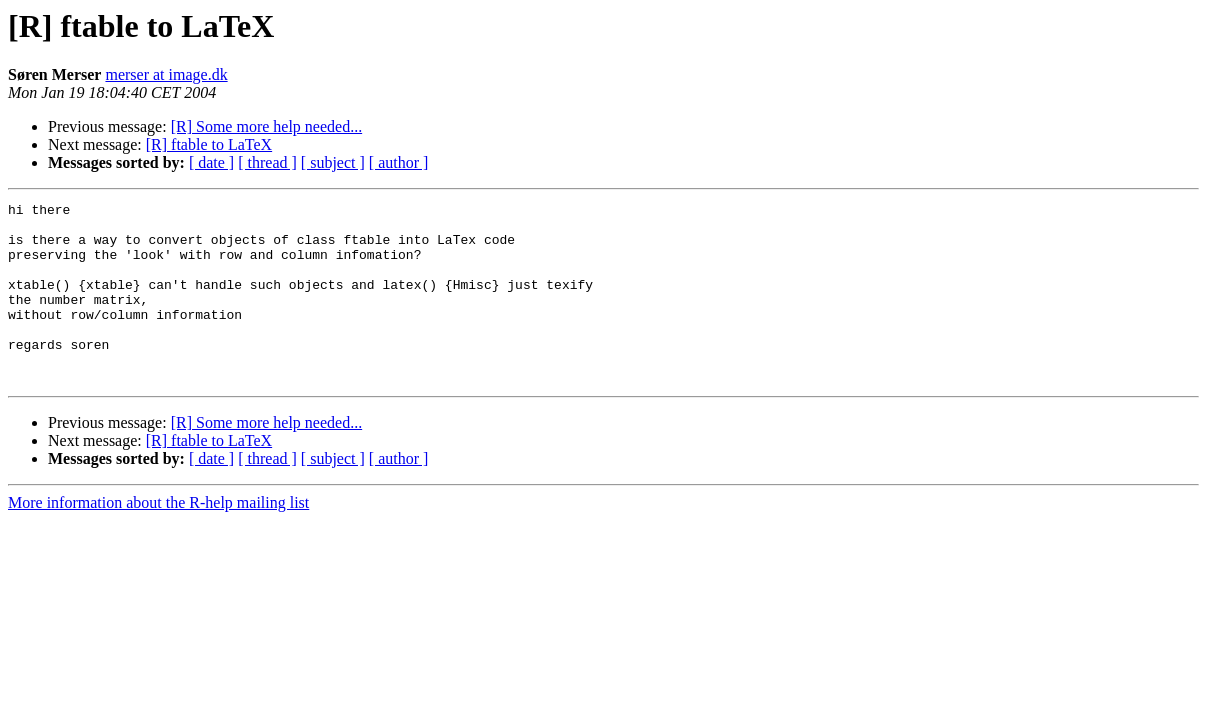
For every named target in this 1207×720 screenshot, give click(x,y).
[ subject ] (333, 162)
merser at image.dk (166, 74)
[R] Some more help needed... (267, 126)
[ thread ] (267, 162)
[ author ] (399, 162)
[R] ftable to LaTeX (209, 144)
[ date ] (211, 162)
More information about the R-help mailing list (158, 538)
